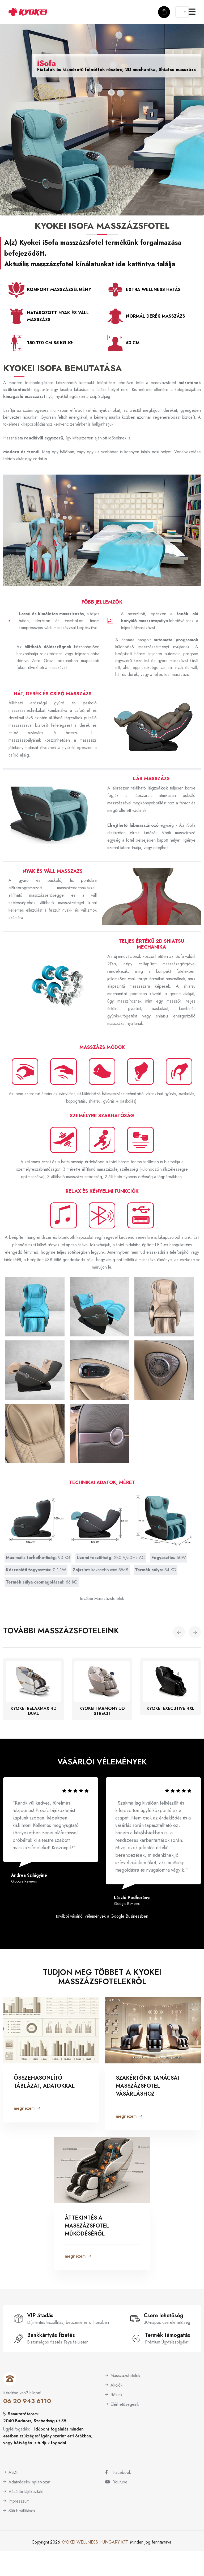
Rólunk (116, 2394)
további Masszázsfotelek (102, 1594)
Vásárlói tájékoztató (26, 2491)
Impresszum (18, 2500)
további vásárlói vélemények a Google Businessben (102, 1913)
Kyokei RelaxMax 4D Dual (34, 1707)
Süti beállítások (21, 2510)
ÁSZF (13, 2472)
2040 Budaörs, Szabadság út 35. (35, 2420)
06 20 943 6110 (27, 2400)
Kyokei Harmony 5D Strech (102, 1707)
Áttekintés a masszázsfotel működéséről (87, 2225)
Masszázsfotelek (125, 2375)
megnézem (27, 2107)
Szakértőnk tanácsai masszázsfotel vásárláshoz (147, 2085)
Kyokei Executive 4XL (170, 1705)
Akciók (116, 2384)
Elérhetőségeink (124, 2403)
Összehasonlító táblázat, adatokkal (44, 2081)
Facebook (118, 2472)
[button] (179, 1628)
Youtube (116, 2481)
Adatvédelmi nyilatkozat (29, 2481)
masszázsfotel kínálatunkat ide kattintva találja (103, 264)
